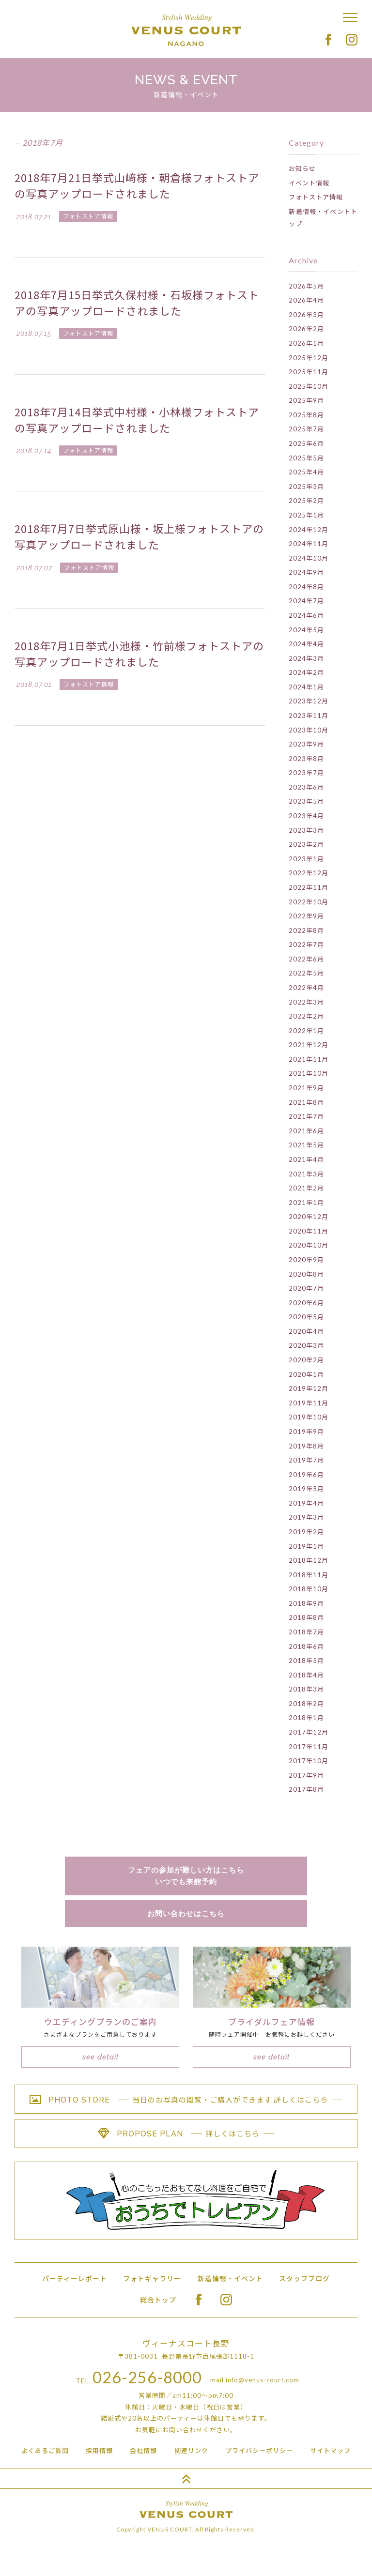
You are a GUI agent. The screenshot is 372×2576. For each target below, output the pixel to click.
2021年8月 (306, 1102)
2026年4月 (306, 300)
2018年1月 (306, 1718)
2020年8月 (306, 1274)
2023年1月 (306, 859)
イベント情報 (309, 183)
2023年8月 (306, 758)
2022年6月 (306, 959)
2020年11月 (308, 1231)
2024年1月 (306, 687)
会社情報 (143, 2450)
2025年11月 (308, 372)
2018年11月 (308, 1575)
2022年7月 (306, 944)
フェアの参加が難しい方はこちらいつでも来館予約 (186, 1876)
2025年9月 (306, 400)
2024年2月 (306, 672)
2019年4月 (306, 1503)
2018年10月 (308, 1589)
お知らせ (302, 168)
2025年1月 (306, 515)
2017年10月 (308, 1761)
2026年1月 (306, 343)
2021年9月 (306, 1088)
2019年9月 (306, 1431)
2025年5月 (306, 458)
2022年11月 (308, 887)
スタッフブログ (304, 2278)
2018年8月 (306, 1617)
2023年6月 (306, 787)
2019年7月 (306, 1460)
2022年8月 (306, 930)
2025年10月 (308, 386)
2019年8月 (306, 1446)
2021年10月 (308, 1073)
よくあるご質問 (45, 2450)
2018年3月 (306, 1689)
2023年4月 (306, 816)
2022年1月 (306, 1031)
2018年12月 (308, 1560)
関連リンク (191, 2450)
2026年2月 (306, 329)
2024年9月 (306, 572)
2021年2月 (306, 1188)
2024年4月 (306, 644)
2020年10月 (308, 1245)
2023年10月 (308, 730)
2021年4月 (306, 1159)
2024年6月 (306, 615)
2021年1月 (306, 1202)
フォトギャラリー (152, 2278)
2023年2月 (306, 844)
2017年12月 (308, 1732)
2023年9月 (306, 744)
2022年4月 (306, 987)
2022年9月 (306, 916)
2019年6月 (306, 1475)
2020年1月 (306, 1374)
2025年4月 (306, 472)
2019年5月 (306, 1489)
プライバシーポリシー (259, 2450)
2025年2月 (306, 500)
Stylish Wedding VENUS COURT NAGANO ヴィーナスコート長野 (186, 30)
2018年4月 (306, 1675)
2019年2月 (306, 1532)
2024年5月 (306, 630)
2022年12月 (308, 873)
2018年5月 (306, 1660)
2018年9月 (306, 1603)
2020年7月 (306, 1288)
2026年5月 (306, 286)
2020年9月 (306, 1260)
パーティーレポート (74, 2278)
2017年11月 (308, 1747)
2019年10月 (308, 1417)
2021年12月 (308, 1045)
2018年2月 (306, 1703)
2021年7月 (306, 1116)
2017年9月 (306, 1775)
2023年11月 (308, 715)
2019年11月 (308, 1403)
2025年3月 (306, 486)
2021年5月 (306, 1145)
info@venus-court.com (262, 2380)
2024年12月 (308, 529)
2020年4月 (306, 1331)
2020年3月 (306, 1345)
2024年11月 (308, 544)
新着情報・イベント (230, 2278)
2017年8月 (306, 1789)
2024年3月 (306, 658)
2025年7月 (306, 429)
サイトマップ (330, 2450)
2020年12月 (308, 1216)
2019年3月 (306, 1517)
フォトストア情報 (316, 197)
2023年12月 (308, 701)
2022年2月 (306, 1016)
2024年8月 (306, 587)
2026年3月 (306, 315)
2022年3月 (306, 1002)
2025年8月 (306, 415)
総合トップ (158, 2300)
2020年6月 (306, 1303)
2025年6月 (306, 443)
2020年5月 (306, 1317)
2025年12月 (308, 358)
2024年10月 (308, 558)
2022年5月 (306, 973)
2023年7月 (306, 773)
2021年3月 (306, 1174)
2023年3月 (306, 830)
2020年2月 (306, 1360)
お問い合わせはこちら (186, 1913)
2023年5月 (306, 801)
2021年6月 (306, 1131)
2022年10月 (308, 902)
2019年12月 (308, 1388)
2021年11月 (308, 1059)
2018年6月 (306, 1646)
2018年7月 (306, 1632)
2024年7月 (306, 601)
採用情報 (99, 2450)
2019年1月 (306, 1546)
